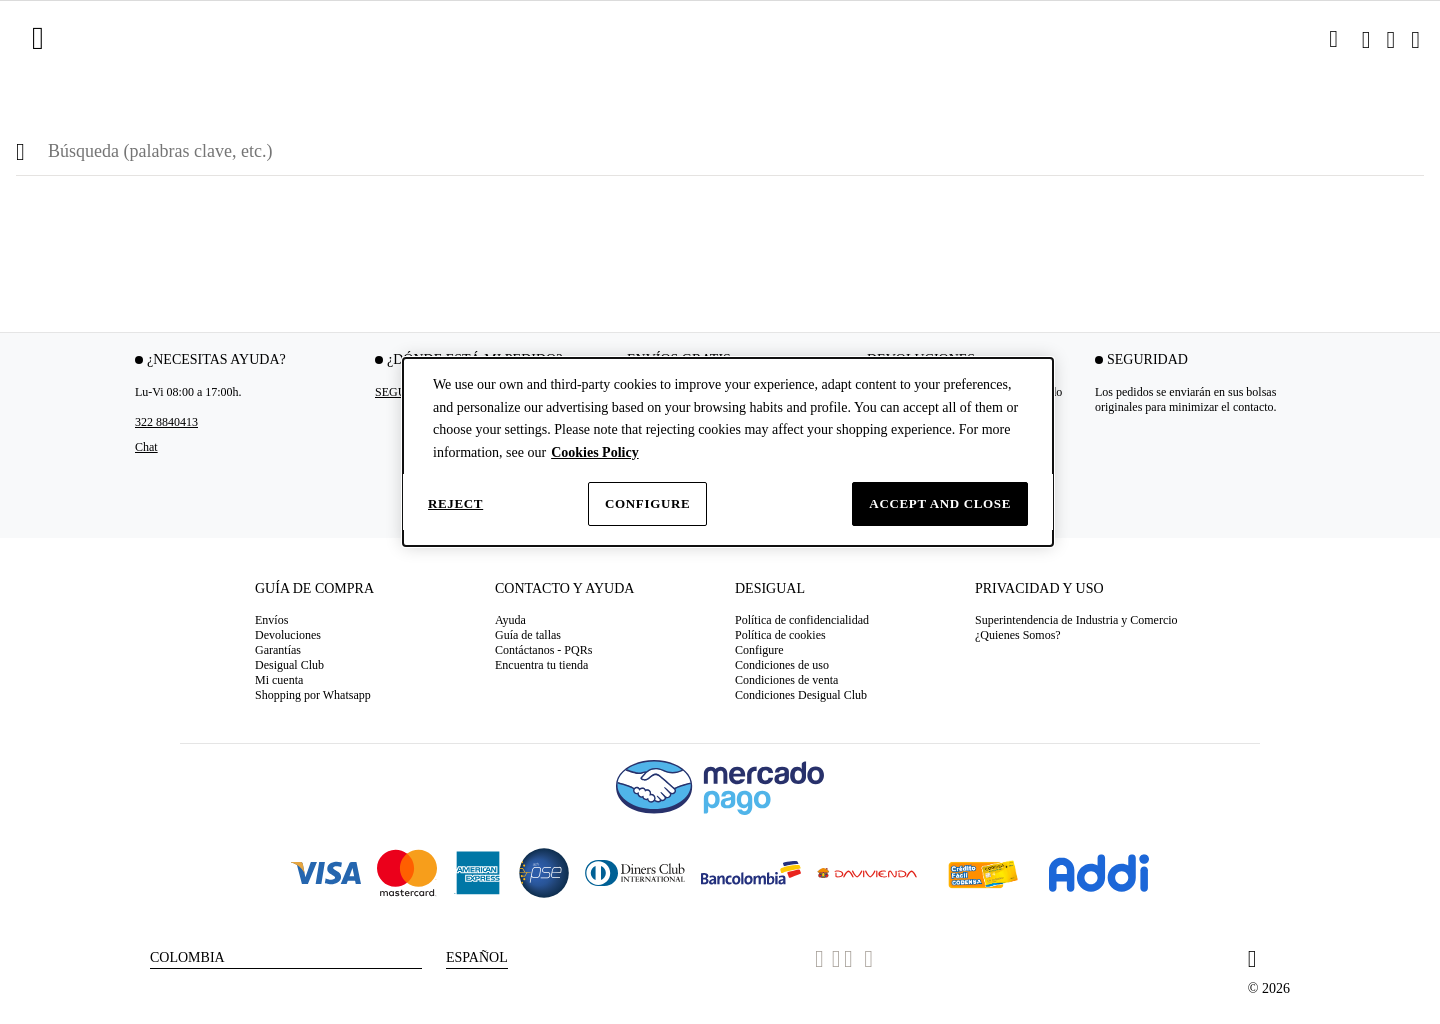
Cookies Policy (595, 452)
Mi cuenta (279, 680)
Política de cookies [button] (780, 635)
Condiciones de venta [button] (786, 680)
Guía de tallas (528, 635)
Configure (647, 503)
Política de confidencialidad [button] (802, 620)
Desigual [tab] (770, 588)
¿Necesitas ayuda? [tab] (216, 359)
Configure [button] (759, 650)
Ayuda (510, 620)
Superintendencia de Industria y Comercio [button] (1076, 620)
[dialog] (728, 452)
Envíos (271, 620)
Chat (146, 447)
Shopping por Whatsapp (313, 695)
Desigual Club (289, 665)
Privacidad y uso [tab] (1039, 588)
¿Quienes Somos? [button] (1018, 635)
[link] (1334, 39)
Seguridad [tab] (1147, 359)
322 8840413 (166, 422)
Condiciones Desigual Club (801, 695)
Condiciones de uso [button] (782, 665)
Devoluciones (288, 635)
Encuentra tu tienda (541, 665)
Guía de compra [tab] (314, 588)
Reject (455, 503)
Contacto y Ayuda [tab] (564, 588)
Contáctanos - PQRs (543, 650)
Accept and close (940, 503)
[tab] (360, 595)
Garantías (278, 650)
